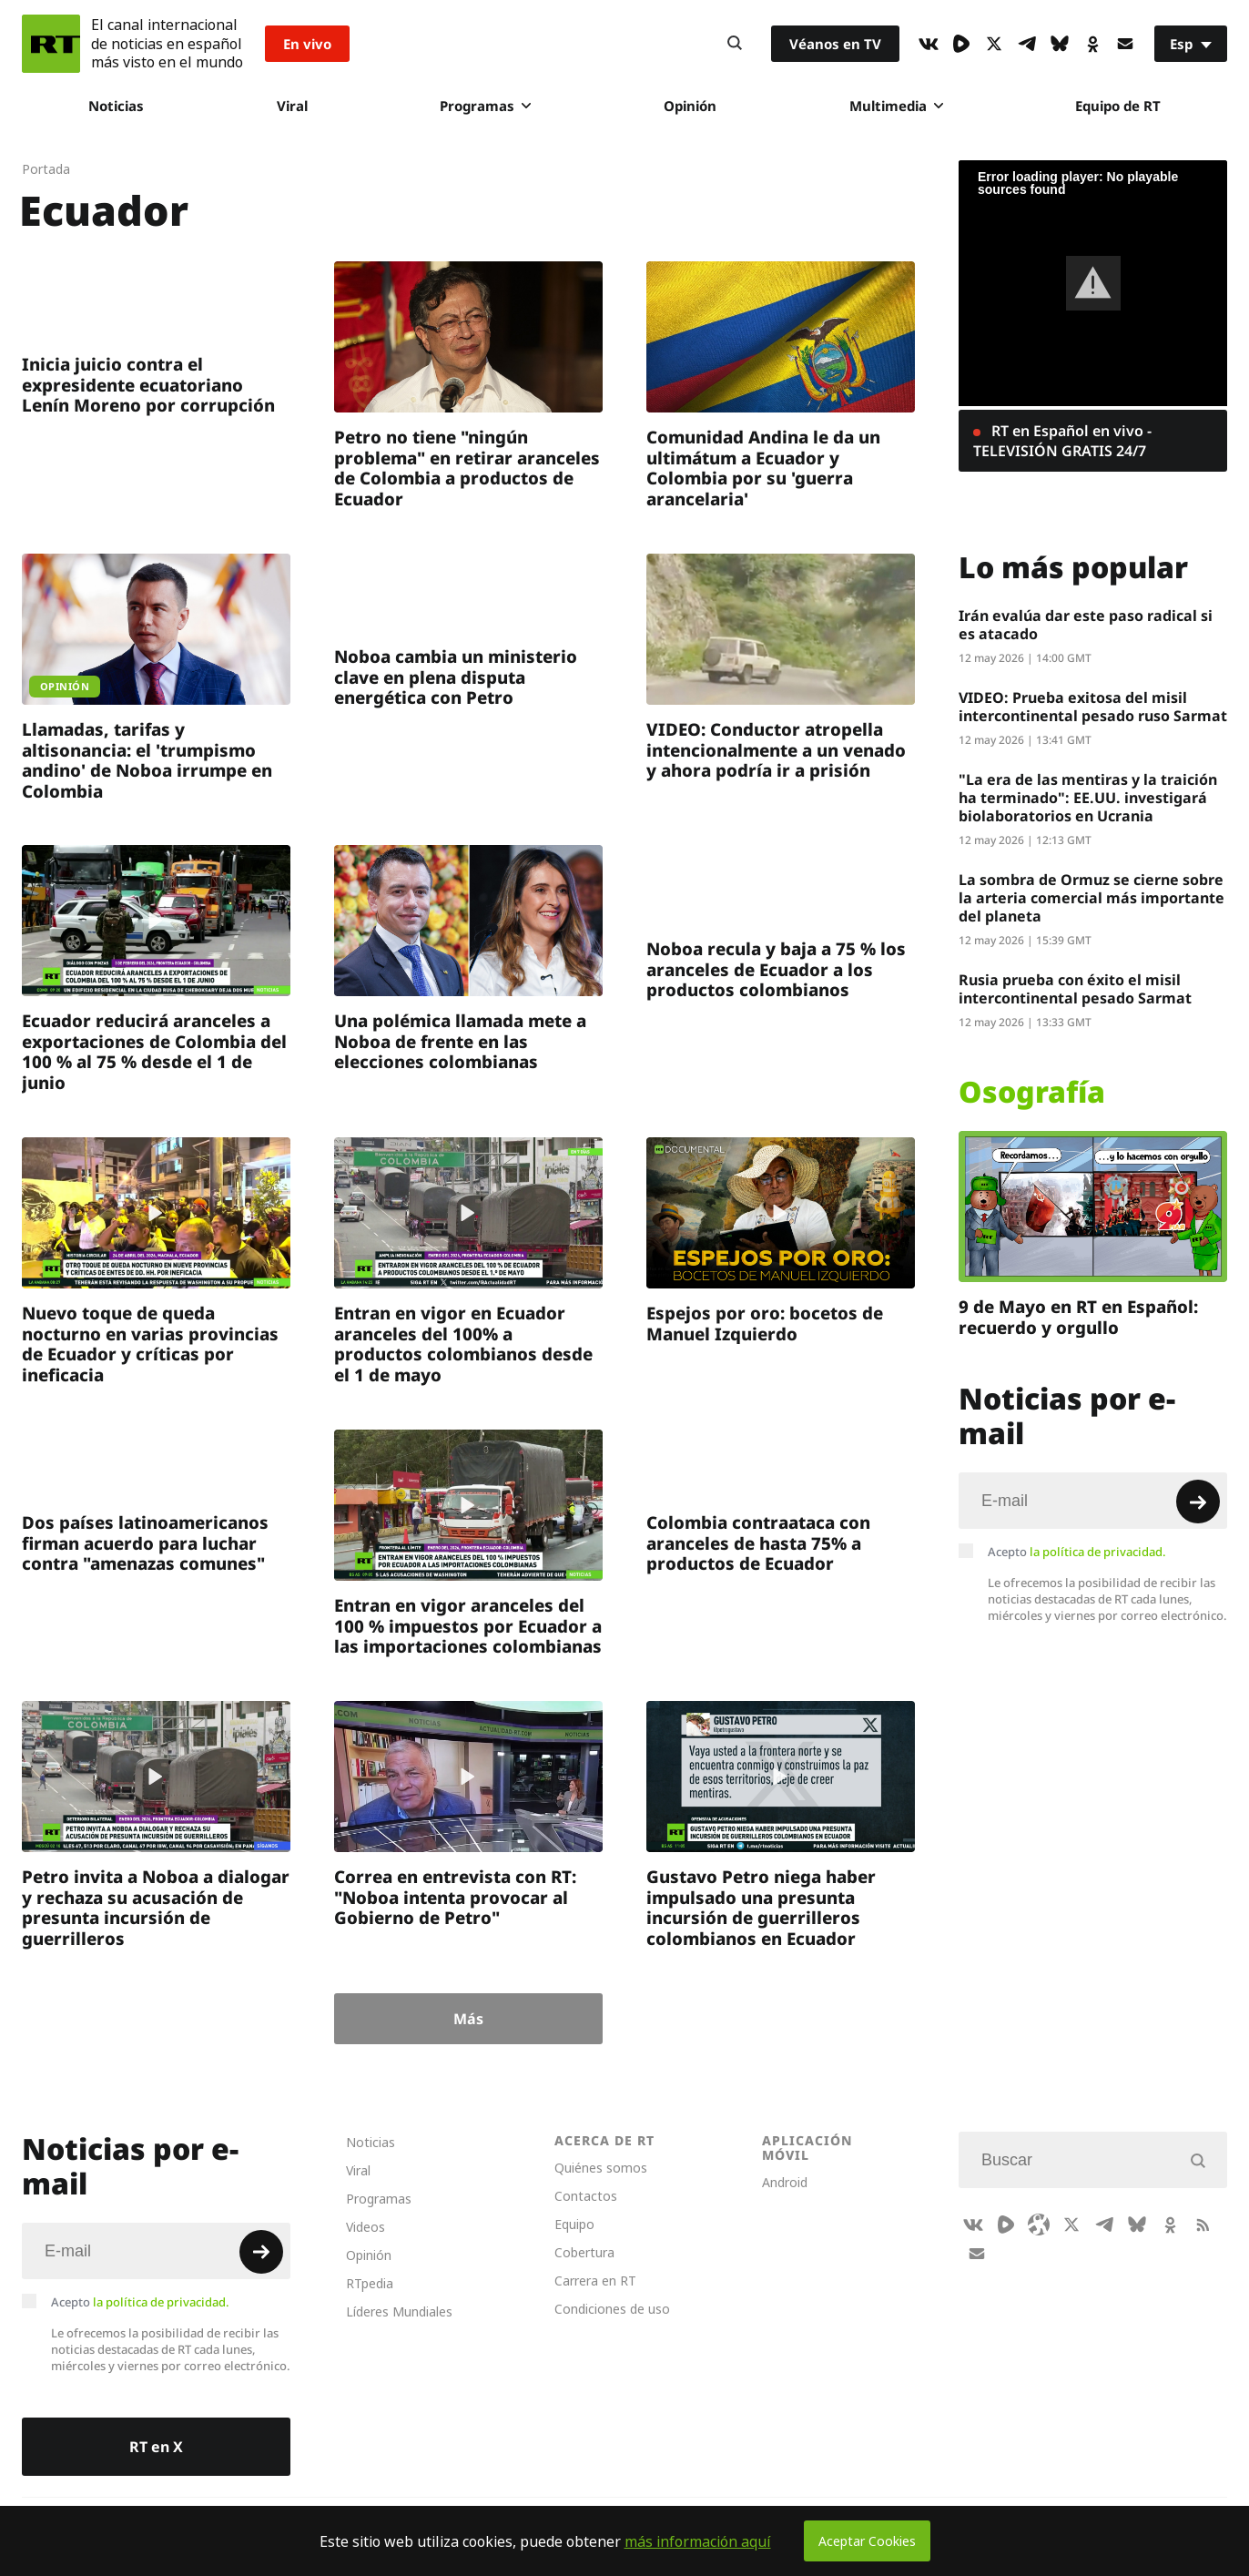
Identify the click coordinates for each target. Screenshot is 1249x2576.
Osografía (1032, 1091)
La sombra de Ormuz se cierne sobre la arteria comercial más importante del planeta (1091, 898)
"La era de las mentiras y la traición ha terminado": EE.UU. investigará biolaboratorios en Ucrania (1088, 797)
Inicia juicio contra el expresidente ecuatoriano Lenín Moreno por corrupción (148, 384)
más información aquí (697, 2541)
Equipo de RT (1118, 106)
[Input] (1093, 1500)
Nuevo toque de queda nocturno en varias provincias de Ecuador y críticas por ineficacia (150, 1343)
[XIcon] (994, 43)
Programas (485, 106)
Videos (365, 2226)
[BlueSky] (1059, 43)
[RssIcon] (1202, 2224)
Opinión (690, 106)
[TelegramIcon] (1026, 43)
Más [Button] (468, 2019)
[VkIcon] (928, 43)
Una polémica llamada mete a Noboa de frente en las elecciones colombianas (460, 1041)
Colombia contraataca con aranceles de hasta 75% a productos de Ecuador (758, 1542)
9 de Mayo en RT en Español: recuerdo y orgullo (1078, 1317)
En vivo (307, 44)
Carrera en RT (595, 2280)
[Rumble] (961, 43)
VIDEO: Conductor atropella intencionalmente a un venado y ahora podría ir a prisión (776, 749)
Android (784, 2182)
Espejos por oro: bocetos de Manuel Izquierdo (764, 1323)
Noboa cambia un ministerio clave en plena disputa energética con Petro (455, 676)
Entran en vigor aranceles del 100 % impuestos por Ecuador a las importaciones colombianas (468, 1625)
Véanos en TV (835, 44)
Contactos (585, 2195)
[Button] (735, 44)
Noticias (116, 106)
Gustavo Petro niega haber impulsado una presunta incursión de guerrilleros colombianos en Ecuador (761, 1907)
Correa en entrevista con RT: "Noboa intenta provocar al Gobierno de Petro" (455, 1897)
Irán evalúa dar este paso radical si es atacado (1086, 625)
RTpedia (369, 2283)
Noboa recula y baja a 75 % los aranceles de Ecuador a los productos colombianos (776, 969)
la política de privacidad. (1098, 1551)
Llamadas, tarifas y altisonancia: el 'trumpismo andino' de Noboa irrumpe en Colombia (147, 760)
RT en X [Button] (156, 2447)
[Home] (51, 44)
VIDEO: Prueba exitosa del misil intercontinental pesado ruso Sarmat (1093, 706)
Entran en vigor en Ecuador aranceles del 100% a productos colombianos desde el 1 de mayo (463, 1343)
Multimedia (896, 106)
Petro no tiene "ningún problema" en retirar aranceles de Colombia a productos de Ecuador (467, 467)
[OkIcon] (1092, 43)
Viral (292, 106)
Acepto (1077, 1551)
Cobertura (584, 2252)
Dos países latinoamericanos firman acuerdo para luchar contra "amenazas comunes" (145, 1542)
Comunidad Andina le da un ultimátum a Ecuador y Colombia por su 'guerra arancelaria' (763, 467)
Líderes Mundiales (399, 2311)
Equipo (574, 2224)
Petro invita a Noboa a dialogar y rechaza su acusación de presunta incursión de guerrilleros (155, 1907)
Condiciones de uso (612, 2308)
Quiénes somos (600, 2167)
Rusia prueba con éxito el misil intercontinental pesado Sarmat (1075, 989)
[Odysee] (1038, 2224)
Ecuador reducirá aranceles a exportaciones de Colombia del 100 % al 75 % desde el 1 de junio (154, 1051)
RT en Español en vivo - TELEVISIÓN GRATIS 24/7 (1062, 441)
